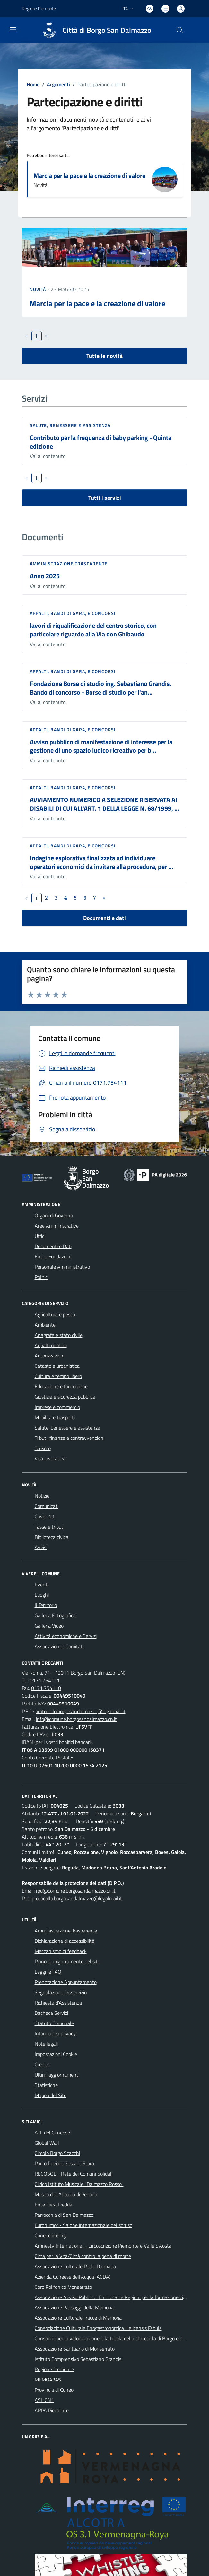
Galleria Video (49, 1626)
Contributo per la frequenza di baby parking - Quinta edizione (100, 442)
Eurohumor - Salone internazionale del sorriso (83, 2225)
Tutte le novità (104, 356)
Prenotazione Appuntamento (66, 1982)
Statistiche (46, 2085)
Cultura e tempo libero (58, 1376)
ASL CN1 (44, 2400)
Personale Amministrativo (62, 1267)
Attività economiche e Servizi (66, 1636)
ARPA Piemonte (52, 2410)
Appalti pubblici (51, 1345)
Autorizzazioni (49, 1355)
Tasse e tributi (49, 1526)
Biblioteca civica (51, 1537)
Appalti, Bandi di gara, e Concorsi (73, 613)
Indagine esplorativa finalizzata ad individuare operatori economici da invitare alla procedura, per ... (101, 862)
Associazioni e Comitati (59, 1646)
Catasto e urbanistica (57, 1366)
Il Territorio (46, 1605)
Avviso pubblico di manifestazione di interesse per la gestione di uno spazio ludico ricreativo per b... (101, 746)
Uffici (40, 1236)
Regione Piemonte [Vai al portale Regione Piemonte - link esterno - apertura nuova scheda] (39, 8)
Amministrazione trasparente (69, 563)
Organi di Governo (54, 1215)
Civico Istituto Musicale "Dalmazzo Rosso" (79, 2184)
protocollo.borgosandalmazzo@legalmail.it (80, 1711)
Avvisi (41, 1547)
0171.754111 (45, 1680)
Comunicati (46, 1506)
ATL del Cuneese (52, 2132)
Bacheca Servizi (51, 2013)
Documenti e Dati (53, 1246)
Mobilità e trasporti (55, 1417)
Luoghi (42, 1595)
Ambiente (45, 1325)
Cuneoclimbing (50, 2235)
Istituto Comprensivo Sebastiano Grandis (78, 2359)
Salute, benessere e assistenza (70, 425)
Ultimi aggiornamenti (57, 2074)
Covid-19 (44, 1516)
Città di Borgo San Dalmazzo (107, 30)
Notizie (42, 1496)
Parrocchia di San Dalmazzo (64, 2215)
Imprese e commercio (57, 1407)
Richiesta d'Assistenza (58, 2002)
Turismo (43, 1448)
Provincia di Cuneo (54, 2390)
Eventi (41, 1584)
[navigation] (13, 29)
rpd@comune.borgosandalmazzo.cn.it (76, 1891)
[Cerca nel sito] (179, 30)
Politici (41, 1277)
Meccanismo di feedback (61, 1951)
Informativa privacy (55, 2033)
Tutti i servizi (104, 497)
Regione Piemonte (54, 2369)
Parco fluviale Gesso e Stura (64, 2163)
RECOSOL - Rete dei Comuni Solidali (73, 2174)
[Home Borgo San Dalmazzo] (93, 30)
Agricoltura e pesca (55, 1314)
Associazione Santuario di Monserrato (75, 2348)
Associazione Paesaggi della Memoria (74, 2307)
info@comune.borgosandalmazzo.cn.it (76, 1719)
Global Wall (47, 2143)
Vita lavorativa (50, 1458)
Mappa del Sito (50, 2095)
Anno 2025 (45, 576)
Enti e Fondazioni (53, 1256)
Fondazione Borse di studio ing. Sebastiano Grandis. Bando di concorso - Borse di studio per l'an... (100, 688)
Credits (42, 2064)
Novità (39, 289)
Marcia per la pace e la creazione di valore (89, 175)
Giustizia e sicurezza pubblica (65, 1397)
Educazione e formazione (61, 1386)
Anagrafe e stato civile (59, 1335)
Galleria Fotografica (55, 1615)
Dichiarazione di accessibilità (64, 1941)
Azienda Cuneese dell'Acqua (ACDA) (72, 2276)
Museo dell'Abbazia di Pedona (66, 2194)
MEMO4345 (48, 2379)
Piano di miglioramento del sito (67, 1961)
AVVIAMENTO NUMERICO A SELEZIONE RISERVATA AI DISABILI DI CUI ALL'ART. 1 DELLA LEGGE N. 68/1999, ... (104, 804)
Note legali (46, 2044)
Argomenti (58, 84)
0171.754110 (46, 1688)
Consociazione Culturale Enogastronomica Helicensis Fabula (98, 2328)
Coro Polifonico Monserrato (63, 2287)
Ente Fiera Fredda (53, 2204)
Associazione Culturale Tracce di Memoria (78, 2318)
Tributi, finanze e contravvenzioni (69, 1438)
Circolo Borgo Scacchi (57, 2153)
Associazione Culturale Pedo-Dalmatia (75, 2266)
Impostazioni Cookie (56, 2054)
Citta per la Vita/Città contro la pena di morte (83, 2256)
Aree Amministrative (57, 1225)
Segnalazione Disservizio (61, 1992)
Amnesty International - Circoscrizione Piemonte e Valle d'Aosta (103, 2246)
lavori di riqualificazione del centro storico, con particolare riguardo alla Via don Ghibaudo (93, 629)
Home (33, 84)
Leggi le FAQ (48, 1972)
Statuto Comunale (54, 2023)
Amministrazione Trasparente (66, 1930)
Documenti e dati (104, 918)
